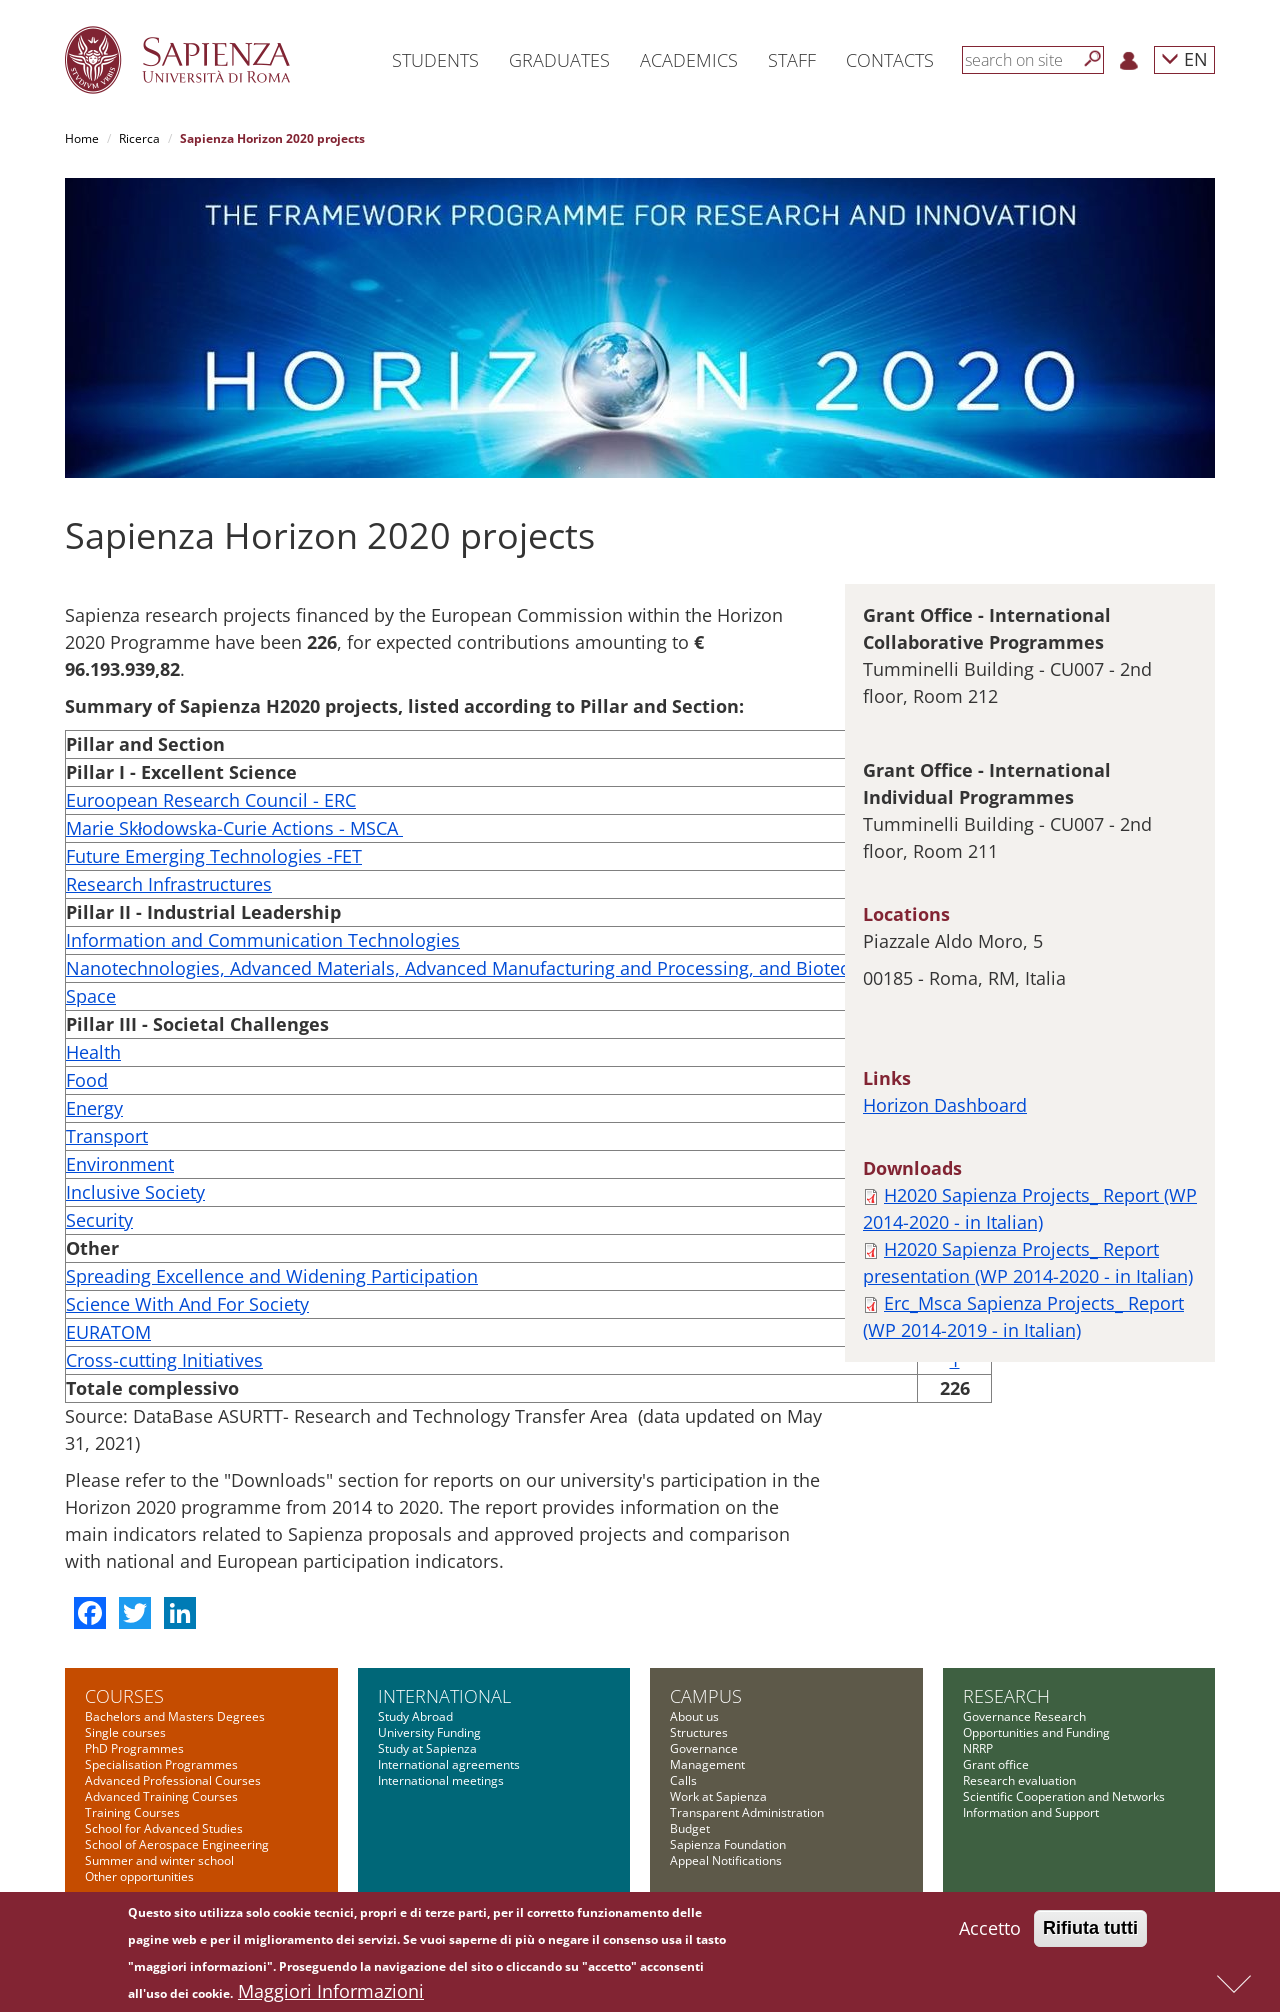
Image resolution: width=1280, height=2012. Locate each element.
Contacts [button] (890, 60)
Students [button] (435, 60)
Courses (124, 1696)
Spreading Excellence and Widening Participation (272, 1276)
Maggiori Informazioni (331, 1995)
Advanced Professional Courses (173, 1780)
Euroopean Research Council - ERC (211, 800)
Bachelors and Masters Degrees (175, 1716)
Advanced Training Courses (161, 1796)
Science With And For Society (187, 1304)
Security (99, 1220)
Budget (690, 1828)
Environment (120, 1164)
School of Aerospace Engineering (177, 1844)
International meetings (441, 1780)
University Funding (429, 1732)
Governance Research (1024, 1716)
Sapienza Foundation (728, 1844)
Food (87, 1080)
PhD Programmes (134, 1748)
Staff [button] (792, 60)
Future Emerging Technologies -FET (214, 856)
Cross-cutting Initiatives (164, 1360)
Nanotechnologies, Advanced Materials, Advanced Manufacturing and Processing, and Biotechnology (491, 968)
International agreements (449, 1764)
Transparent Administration (747, 1812)
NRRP (978, 1748)
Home (82, 138)
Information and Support (1031, 1812)
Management (707, 1764)
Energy (94, 1108)
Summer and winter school (159, 1860)
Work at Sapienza (718, 1796)
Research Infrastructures (169, 884)
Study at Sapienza (427, 1748)
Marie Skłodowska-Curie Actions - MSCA (234, 828)
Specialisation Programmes (161, 1764)
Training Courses (132, 1812)
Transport (107, 1136)
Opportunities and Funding (1036, 1732)
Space (91, 996)
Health (93, 1052)
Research (1006, 1696)
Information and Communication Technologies (263, 940)
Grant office (996, 1764)
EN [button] (1184, 58)
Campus (706, 1696)
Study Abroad (415, 1716)
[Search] (1093, 59)
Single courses (125, 1732)
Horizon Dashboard (945, 1105)
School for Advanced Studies (164, 1828)
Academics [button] (689, 60)
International (444, 1696)
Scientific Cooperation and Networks (1064, 1796)
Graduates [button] (559, 60)
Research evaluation (1019, 1780)
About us (694, 1716)
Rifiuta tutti (1090, 1932)
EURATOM (108, 1332)
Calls (683, 1780)
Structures (699, 1732)
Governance (704, 1748)
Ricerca (139, 138)
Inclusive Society (135, 1192)
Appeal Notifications (726, 1860)
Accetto (990, 1932)
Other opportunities (139, 1876)
